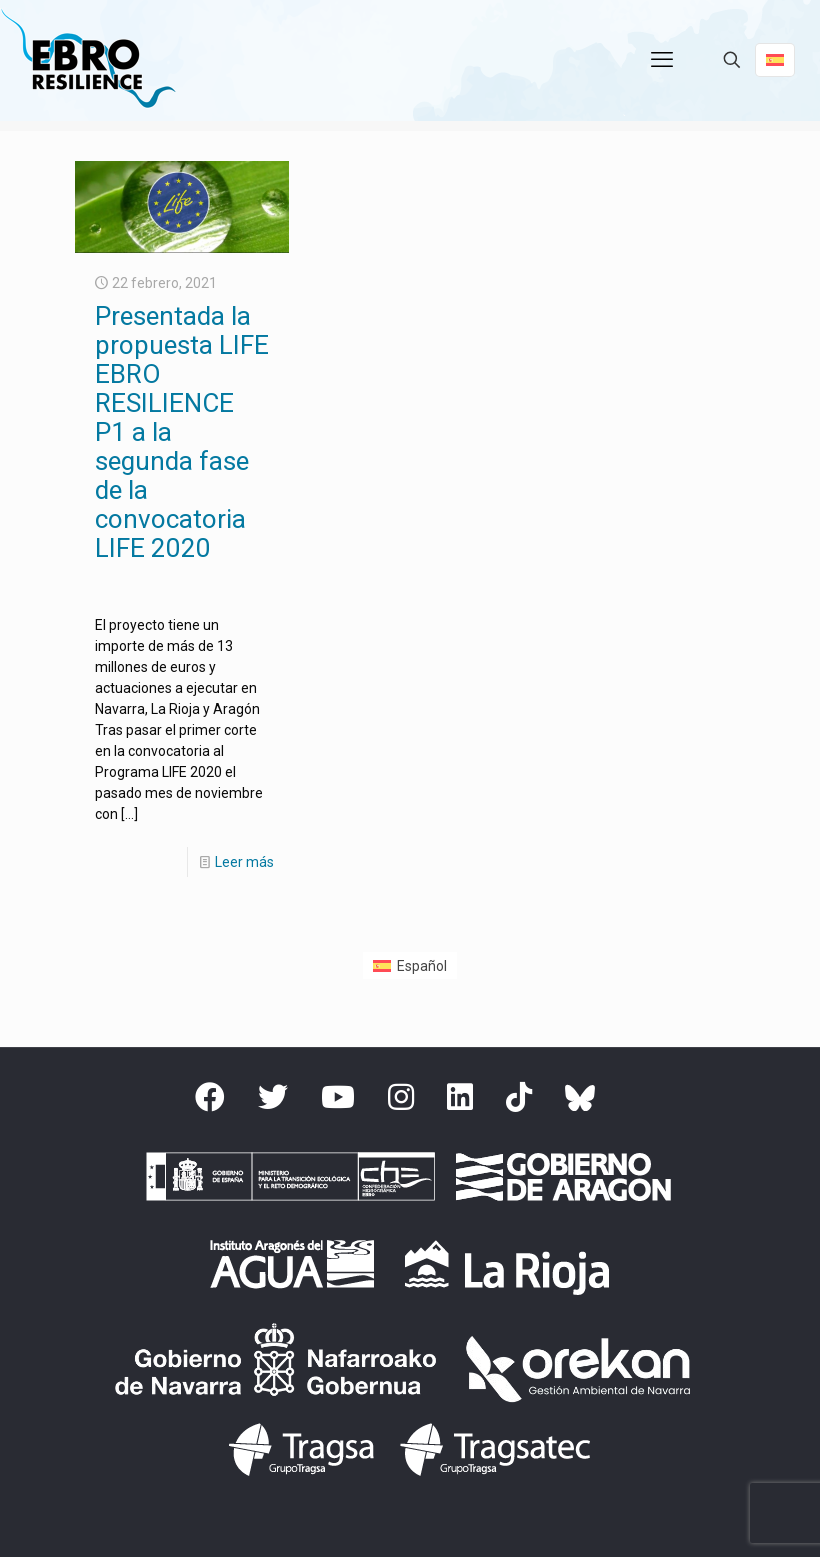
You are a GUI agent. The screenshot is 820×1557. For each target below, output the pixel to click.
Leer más (244, 862)
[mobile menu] (662, 60)
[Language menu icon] (775, 60)
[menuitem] (410, 965)
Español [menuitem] (422, 966)
